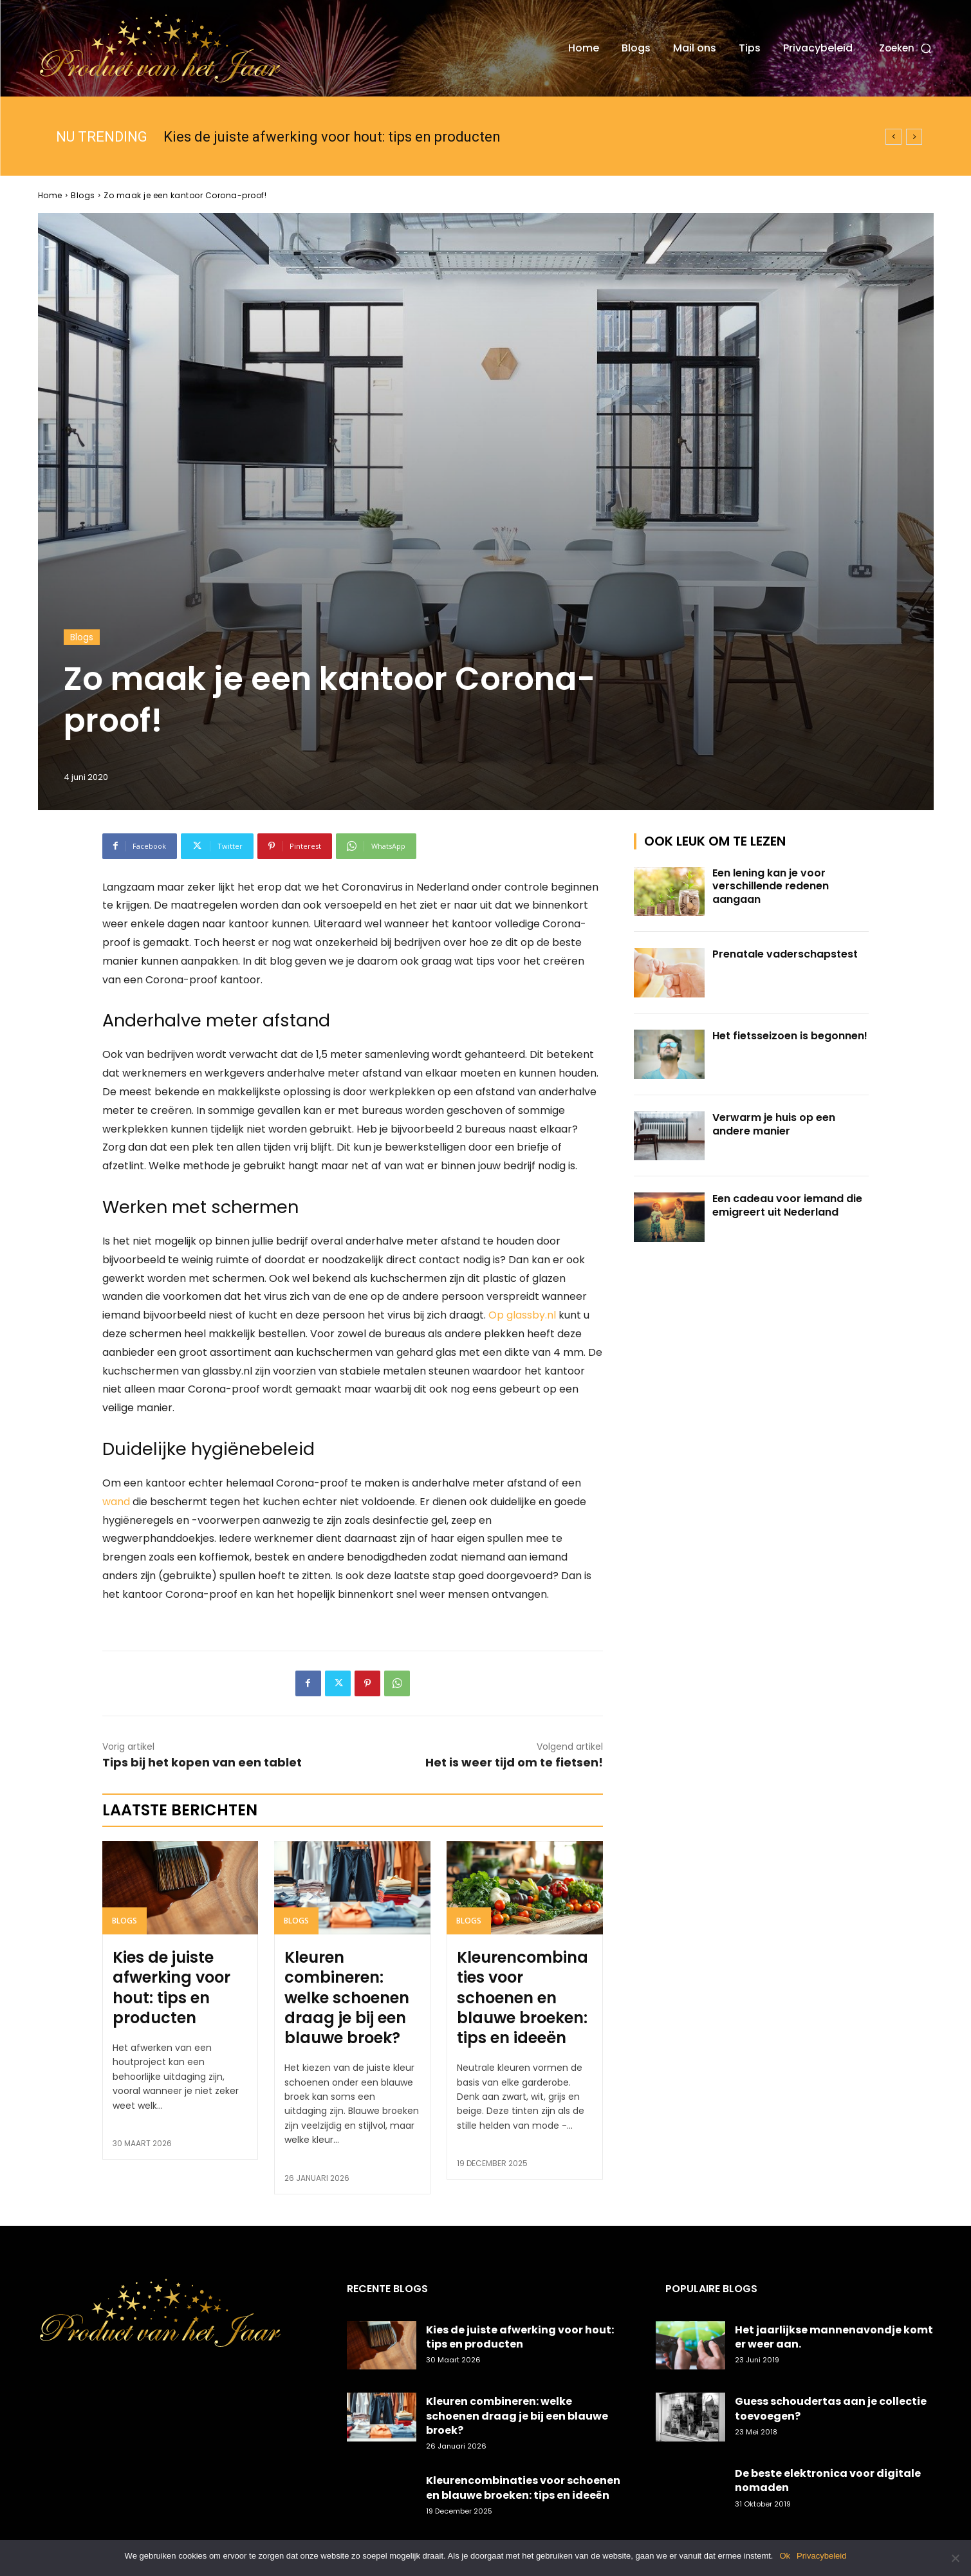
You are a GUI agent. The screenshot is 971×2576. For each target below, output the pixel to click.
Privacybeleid (821, 2556)
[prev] (893, 137)
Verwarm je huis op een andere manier (773, 1124)
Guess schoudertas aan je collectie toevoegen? (831, 2408)
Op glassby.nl (522, 1315)
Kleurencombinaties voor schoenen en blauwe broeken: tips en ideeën (522, 1997)
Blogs (83, 195)
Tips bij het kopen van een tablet (202, 1762)
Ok (784, 2556)
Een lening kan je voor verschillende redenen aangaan (770, 886)
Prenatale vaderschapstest (785, 954)
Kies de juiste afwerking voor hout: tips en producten (332, 137)
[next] (914, 137)
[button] (906, 48)
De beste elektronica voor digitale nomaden (828, 2480)
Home (50, 195)
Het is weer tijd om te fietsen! (514, 1762)
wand (116, 1501)
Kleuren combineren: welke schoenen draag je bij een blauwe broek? (346, 1997)
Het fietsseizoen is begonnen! (789, 1035)
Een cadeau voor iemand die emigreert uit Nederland (787, 1205)
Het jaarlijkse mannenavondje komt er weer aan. (834, 2336)
